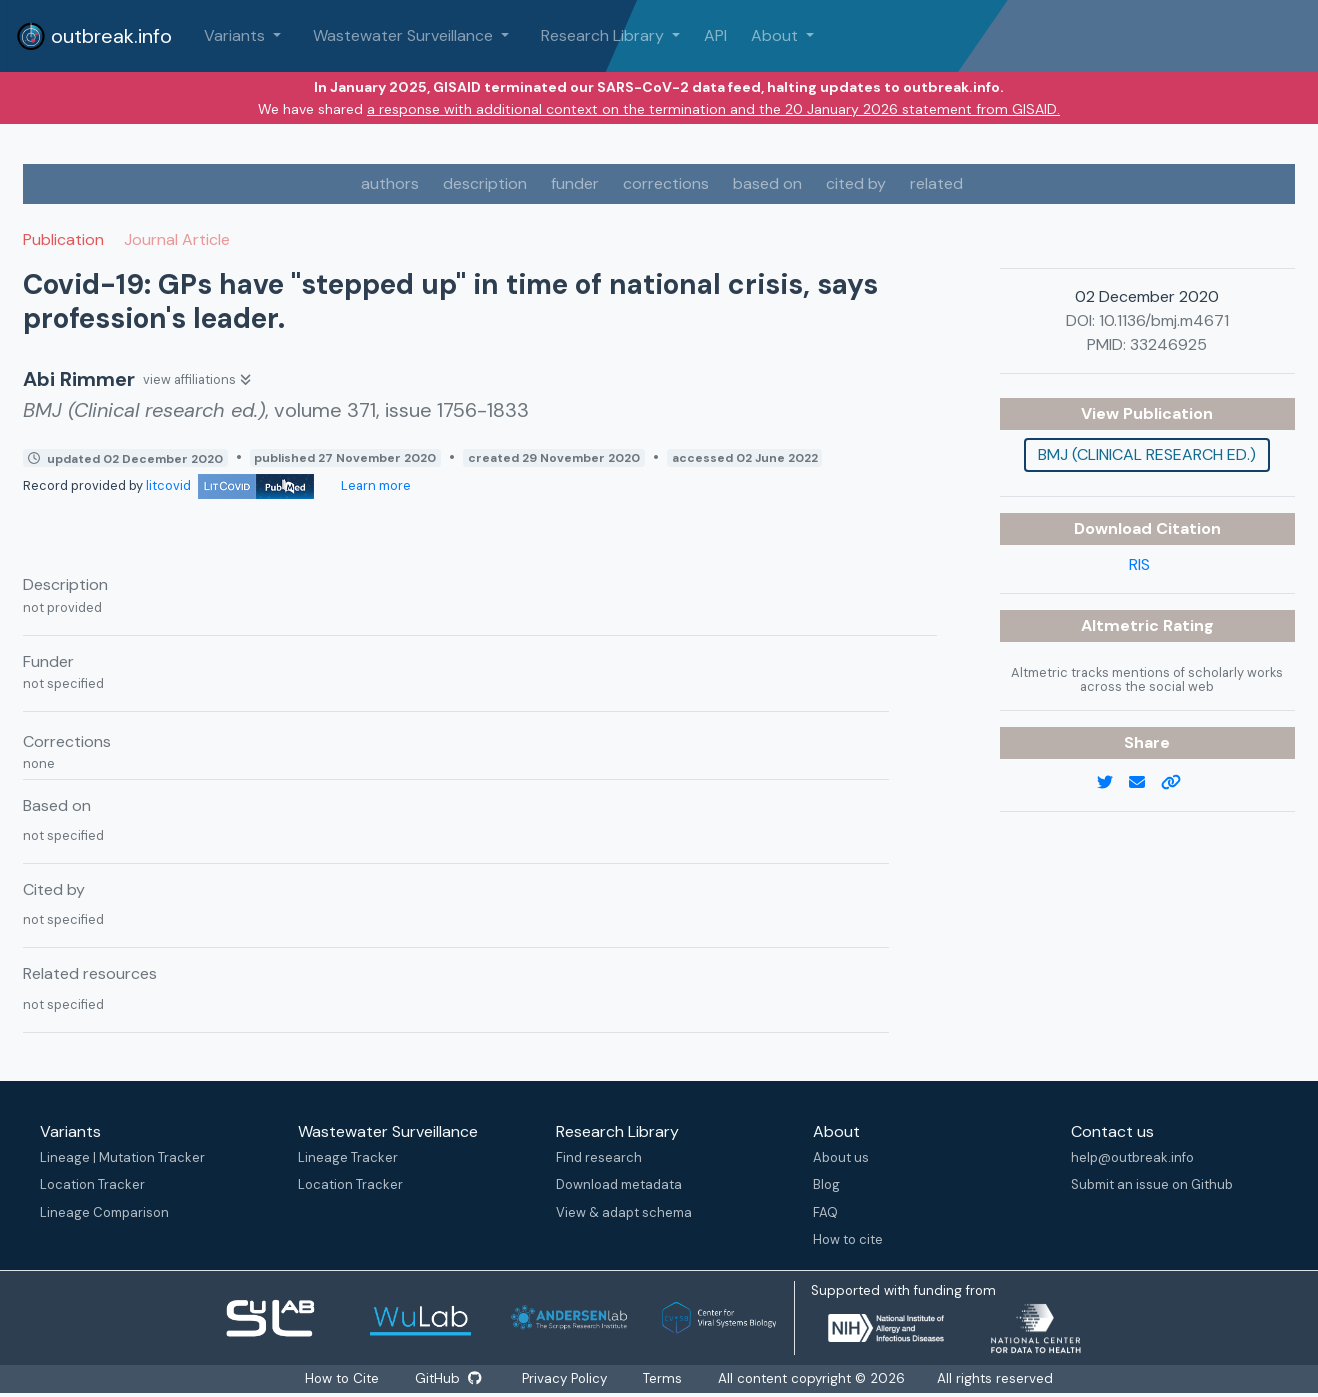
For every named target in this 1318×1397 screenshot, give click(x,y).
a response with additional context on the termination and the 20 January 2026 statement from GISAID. (713, 109)
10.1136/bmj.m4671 (1164, 320)
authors (390, 183)
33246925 (1168, 344)
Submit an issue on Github (1152, 1184)
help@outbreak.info (1132, 1157)
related (936, 183)
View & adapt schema (624, 1212)
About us (841, 1157)
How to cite (848, 1239)
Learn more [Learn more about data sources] (374, 485)
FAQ (825, 1212)
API (715, 35)
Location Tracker (92, 1184)
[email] (1145, 783)
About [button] (776, 35)
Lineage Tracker (348, 1157)
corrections (666, 183)
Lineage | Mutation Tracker (122, 1157)
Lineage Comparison (104, 1212)
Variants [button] (236, 35)
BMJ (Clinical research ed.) (1147, 454)
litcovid (230, 485)
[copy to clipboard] (1179, 783)
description (485, 183)
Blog (826, 1184)
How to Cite (343, 1378)
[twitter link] (1113, 783)
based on (767, 183)
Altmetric (1122, 625)
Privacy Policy (565, 1378)
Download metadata (619, 1184)
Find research (599, 1157)
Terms (663, 1378)
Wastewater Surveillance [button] (405, 35)
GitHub (448, 1378)
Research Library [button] (604, 35)
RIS (1139, 564)
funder (575, 183)
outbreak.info (94, 36)
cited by (856, 183)
